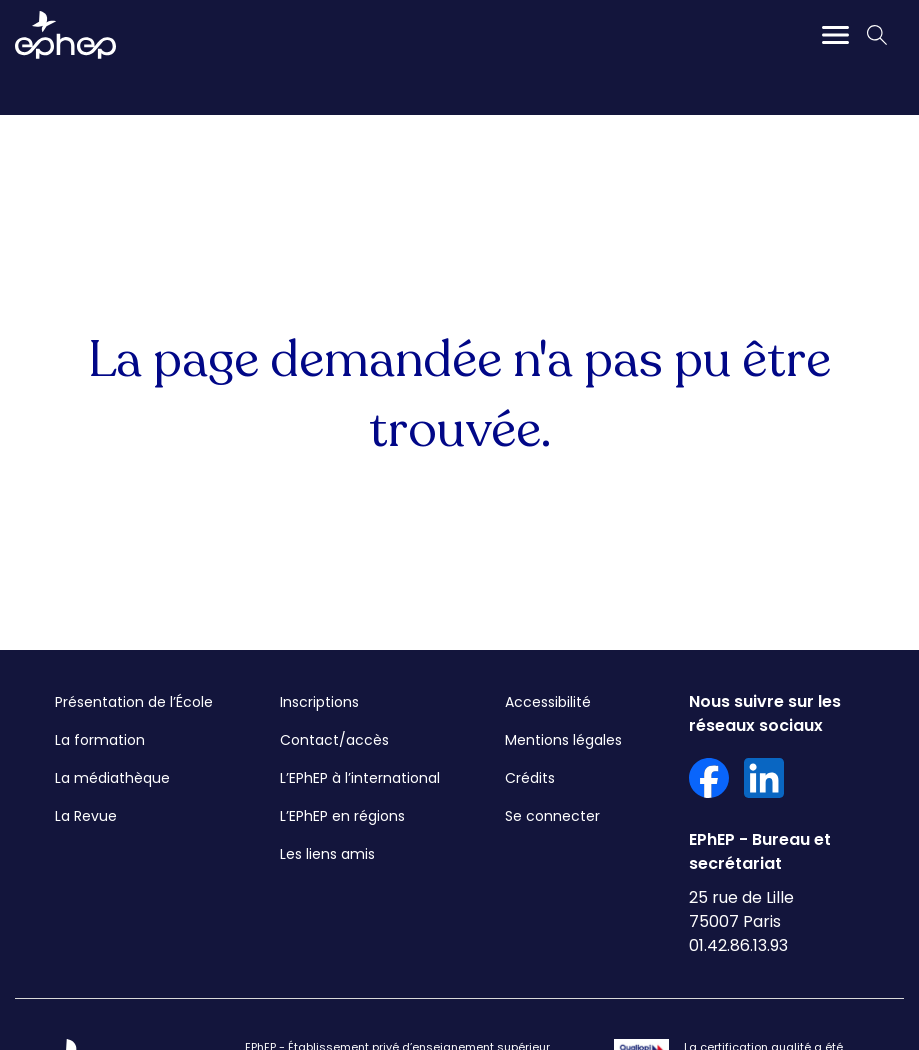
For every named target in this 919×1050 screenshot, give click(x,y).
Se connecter (552, 816)
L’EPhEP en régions (342, 816)
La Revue (86, 816)
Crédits (530, 778)
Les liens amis (327, 854)
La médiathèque (112, 778)
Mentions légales (563, 740)
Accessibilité (548, 702)
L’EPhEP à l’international (360, 778)
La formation (100, 740)
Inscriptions (319, 702)
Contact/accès (334, 740)
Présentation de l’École (134, 702)
